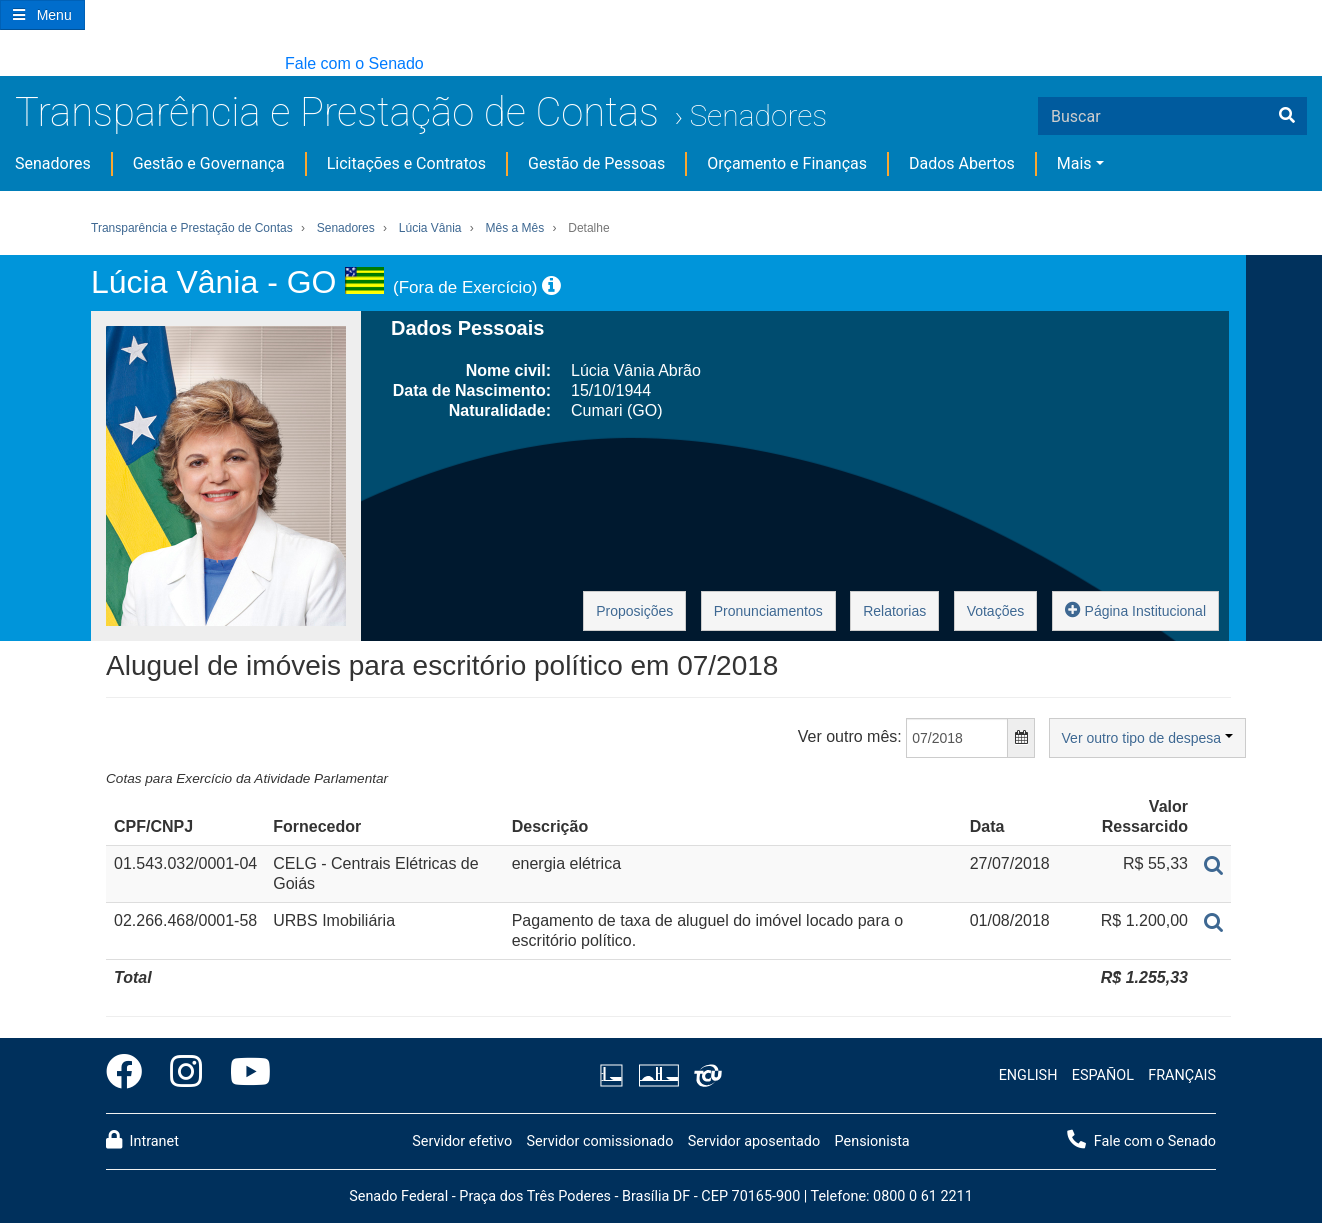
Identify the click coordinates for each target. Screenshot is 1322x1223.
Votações (996, 611)
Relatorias (894, 611)
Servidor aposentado (754, 1141)
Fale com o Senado (354, 63)
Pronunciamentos (768, 611)
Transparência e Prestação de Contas (337, 112)
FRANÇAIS (1182, 1075)
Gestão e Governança (209, 163)
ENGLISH (1028, 1075)
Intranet (142, 1140)
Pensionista (872, 1141)
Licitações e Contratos (406, 163)
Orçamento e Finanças (787, 163)
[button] (9, 64)
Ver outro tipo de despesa (1147, 738)
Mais (1074, 163)
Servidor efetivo (462, 1141)
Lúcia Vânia (430, 228)
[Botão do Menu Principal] (42, 15)
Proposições (634, 611)
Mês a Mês (515, 228)
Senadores (758, 115)
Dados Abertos (962, 163)
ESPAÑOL (1103, 1075)
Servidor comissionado (599, 1141)
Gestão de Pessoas (596, 163)
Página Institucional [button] (1135, 609)
